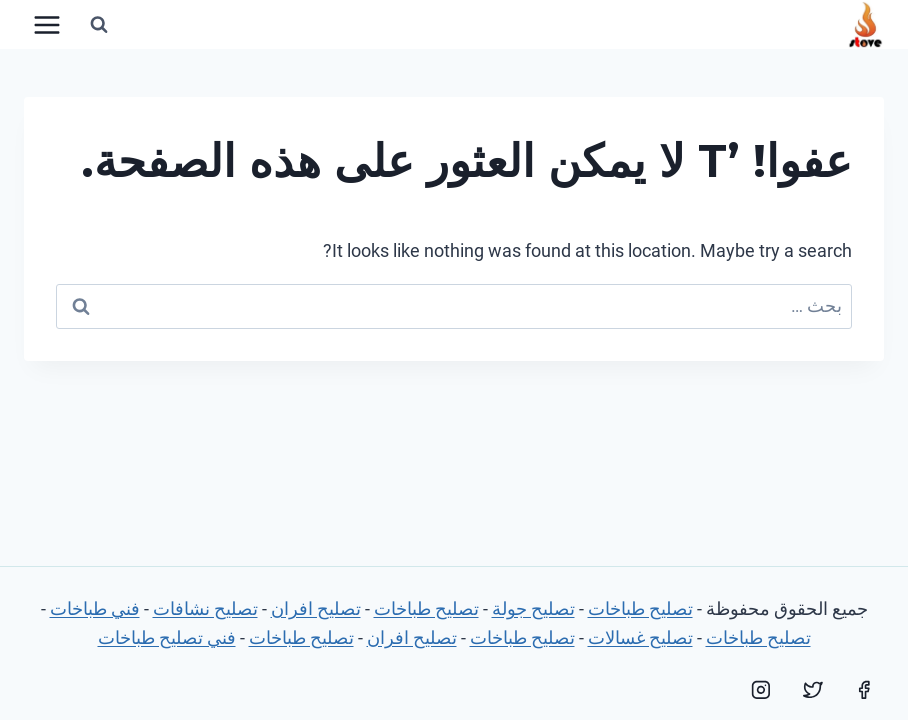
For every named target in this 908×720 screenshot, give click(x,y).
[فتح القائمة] (47, 24)
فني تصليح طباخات (167, 637)
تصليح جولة (533, 608)
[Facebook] (864, 690)
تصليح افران (316, 608)
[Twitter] (813, 690)
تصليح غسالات (640, 637)
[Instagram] (761, 690)
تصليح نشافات (205, 608)
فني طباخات (95, 608)
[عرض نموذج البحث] (99, 25)
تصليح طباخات (640, 608)
